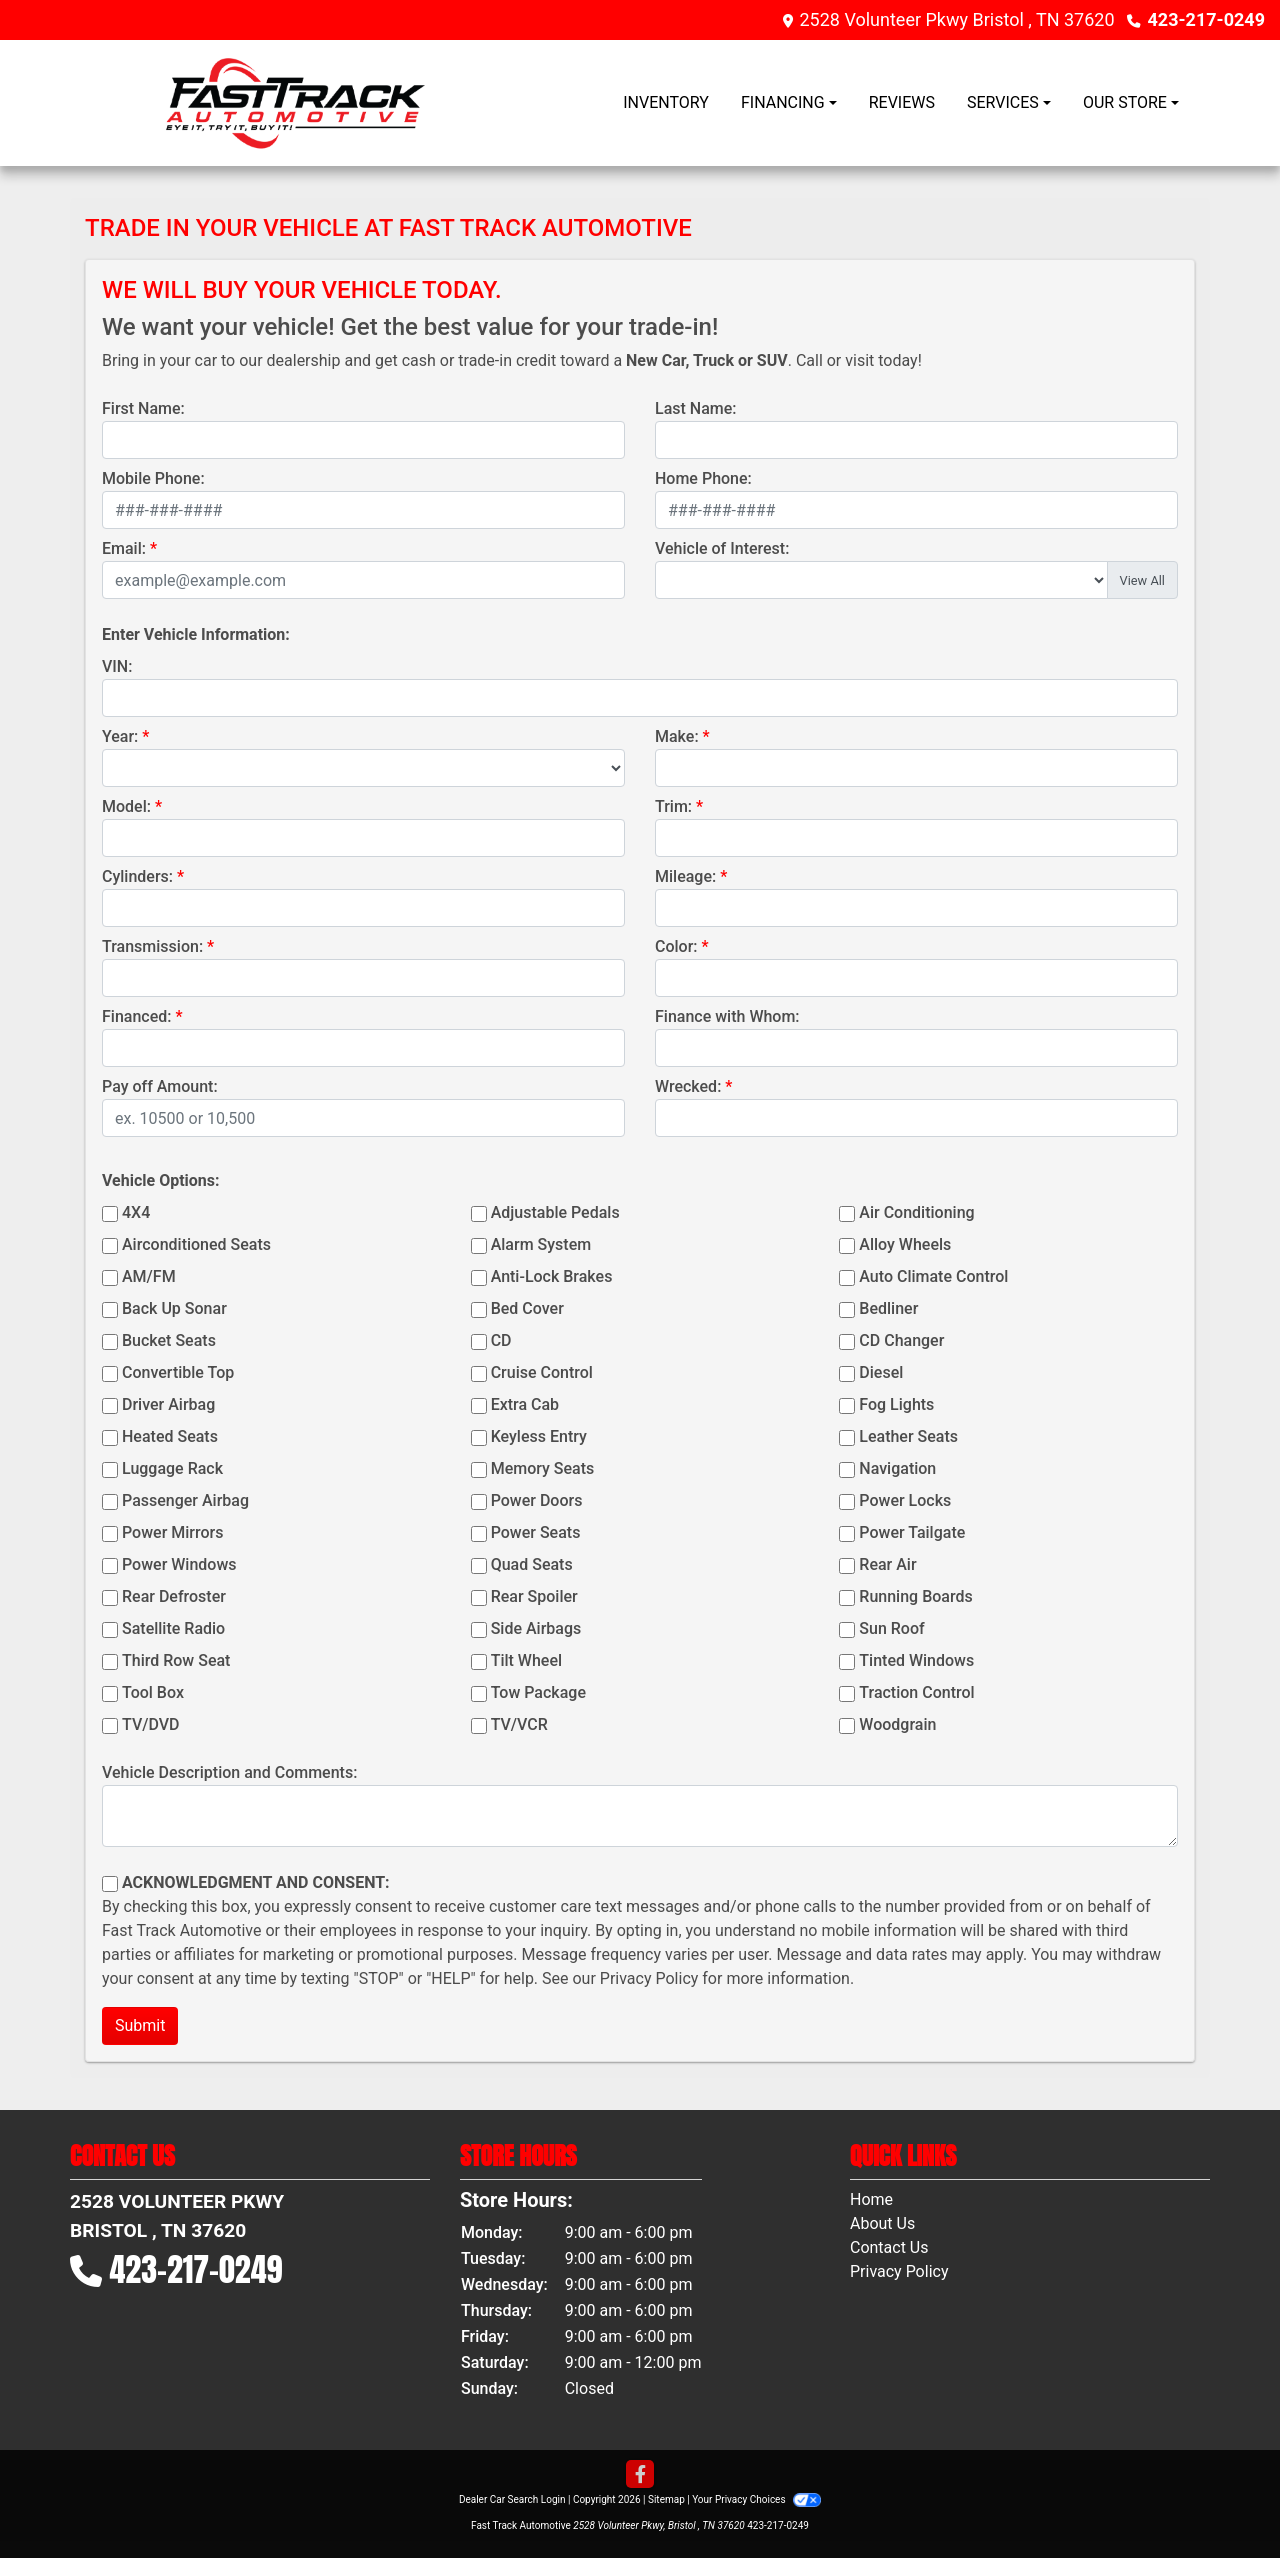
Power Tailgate (912, 1532)
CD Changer (901, 1340)
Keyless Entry (539, 1436)
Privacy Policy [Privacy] (899, 2271)
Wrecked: (688, 1086)
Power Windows (179, 1564)
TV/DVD (151, 1724)
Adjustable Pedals (555, 1212)
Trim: (673, 806)
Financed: (136, 1016)
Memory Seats (543, 1468)
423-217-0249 (1206, 19)
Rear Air (887, 1564)
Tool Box (153, 1692)
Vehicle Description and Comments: (229, 1772)
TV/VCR (519, 1724)
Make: (677, 736)
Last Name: (696, 408)
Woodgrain (897, 1724)
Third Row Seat (176, 1660)
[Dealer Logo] (295, 103)
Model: (126, 806)
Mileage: (685, 876)
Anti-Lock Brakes (552, 1276)
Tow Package (538, 1692)
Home (871, 2199)
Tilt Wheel (526, 1660)
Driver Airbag (168, 1404)
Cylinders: (137, 876)
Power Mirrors (172, 1532)
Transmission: (152, 946)
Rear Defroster (174, 1596)
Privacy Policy (649, 1978)
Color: (676, 946)
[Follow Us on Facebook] (640, 2475)
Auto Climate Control (933, 1276)
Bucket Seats (169, 1340)
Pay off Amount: (160, 1086)
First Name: (143, 408)
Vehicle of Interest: (722, 548)
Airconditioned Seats (196, 1244)
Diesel (881, 1372)
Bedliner (888, 1308)
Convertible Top (178, 1372)
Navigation (897, 1468)
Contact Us (889, 2247)
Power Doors (537, 1500)
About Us (882, 2223)
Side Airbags (536, 1628)
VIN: (117, 666)
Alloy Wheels (905, 1244)
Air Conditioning (916, 1212)
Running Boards (915, 1596)
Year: (120, 736)
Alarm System (541, 1244)
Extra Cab (525, 1404)
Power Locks (905, 1500)
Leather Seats (908, 1436)
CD (501, 1340)
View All (1142, 580)
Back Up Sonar (174, 1308)
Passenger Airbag (185, 1500)
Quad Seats (532, 1564)
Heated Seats (170, 1436)
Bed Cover (527, 1308)
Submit (140, 2025)
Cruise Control (542, 1372)
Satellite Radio (173, 1628)
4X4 (136, 1212)
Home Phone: (703, 478)
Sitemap (666, 2499)
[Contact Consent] (110, 1884)
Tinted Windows (916, 1660)
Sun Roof (891, 1628)
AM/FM (149, 1276)
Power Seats (536, 1532)
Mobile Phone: (153, 478)
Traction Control (916, 1692)
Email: (124, 548)
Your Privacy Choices (756, 2499)
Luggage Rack (172, 1468)
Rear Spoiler (534, 1596)
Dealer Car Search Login (512, 2499)
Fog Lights (896, 1404)
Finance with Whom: (727, 1016)
